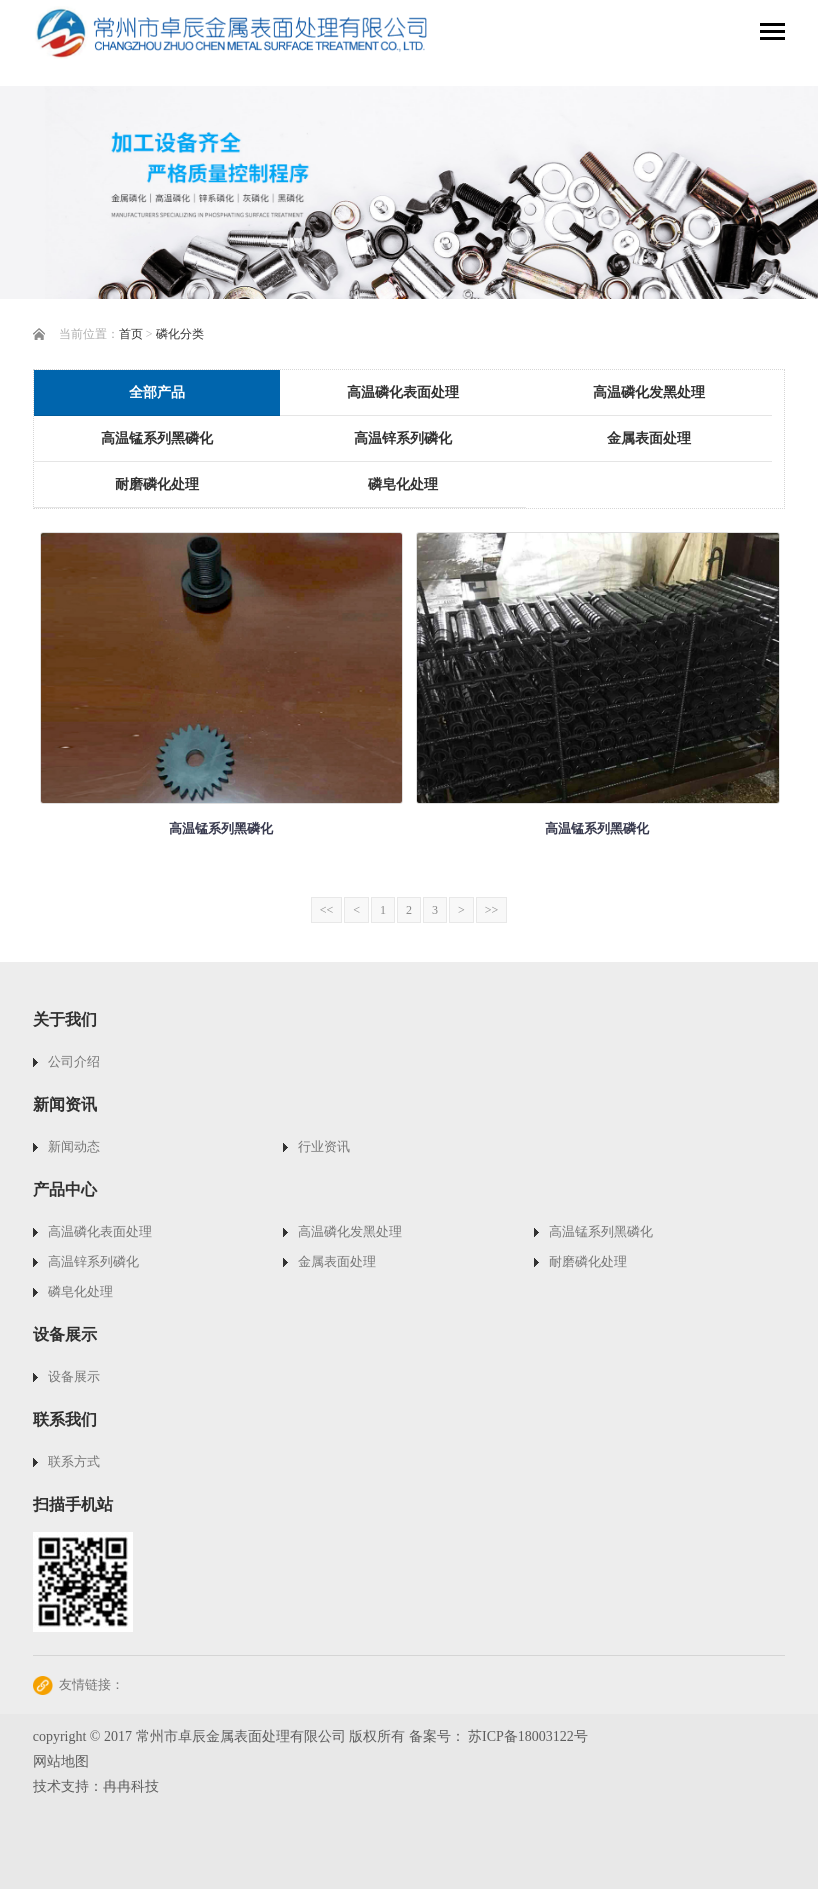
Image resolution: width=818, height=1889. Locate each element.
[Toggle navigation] (772, 33)
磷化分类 (180, 334)
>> (492, 910)
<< (327, 910)
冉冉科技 (131, 1786)
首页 (131, 334)
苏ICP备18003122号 (528, 1736)
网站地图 (61, 1761)
